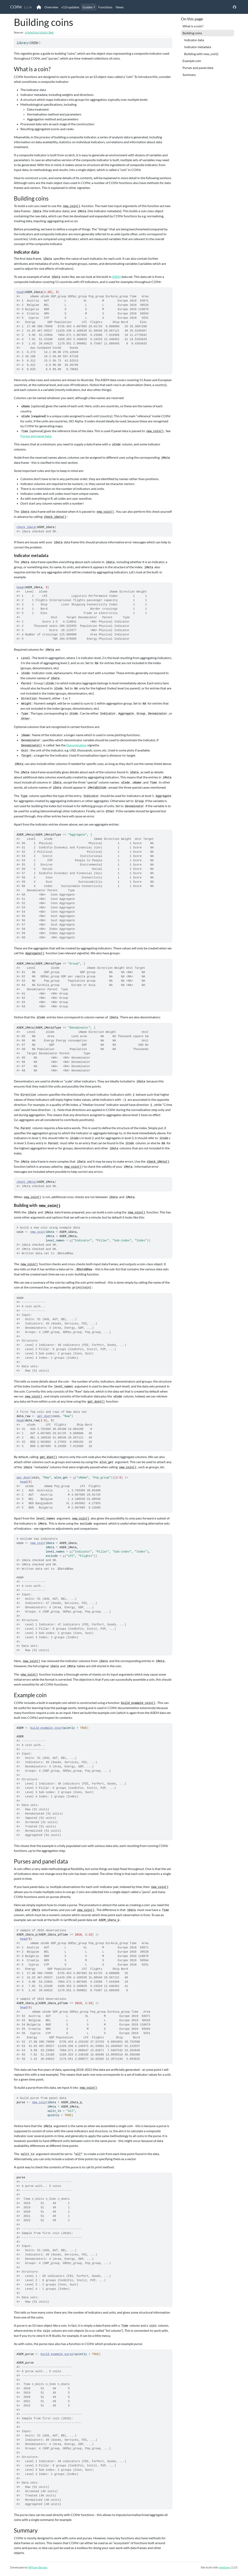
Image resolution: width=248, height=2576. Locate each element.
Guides (88, 7)
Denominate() (31, 745)
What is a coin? (193, 26)
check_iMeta (26, 1182)
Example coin (192, 61)
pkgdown (224, 2567)
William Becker (37, 2567)
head (20, 292)
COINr (16, 6)
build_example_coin (45, 1728)
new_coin (37, 1232)
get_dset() (96, 1401)
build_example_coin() (138, 1703)
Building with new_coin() (201, 54)
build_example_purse (57, 2354)
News (120, 7)
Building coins (192, 33)
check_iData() (55, 517)
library (23, 42)
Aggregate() (34, 953)
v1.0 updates (70, 7)
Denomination (76, 745)
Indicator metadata (197, 47)
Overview (51, 7)
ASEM (116, 277)
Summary (189, 75)
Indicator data (194, 40)
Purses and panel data (35, 436)
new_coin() (71, 206)
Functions (105, 7)
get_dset (44, 1416)
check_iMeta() (158, 1161)
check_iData (26, 527)
